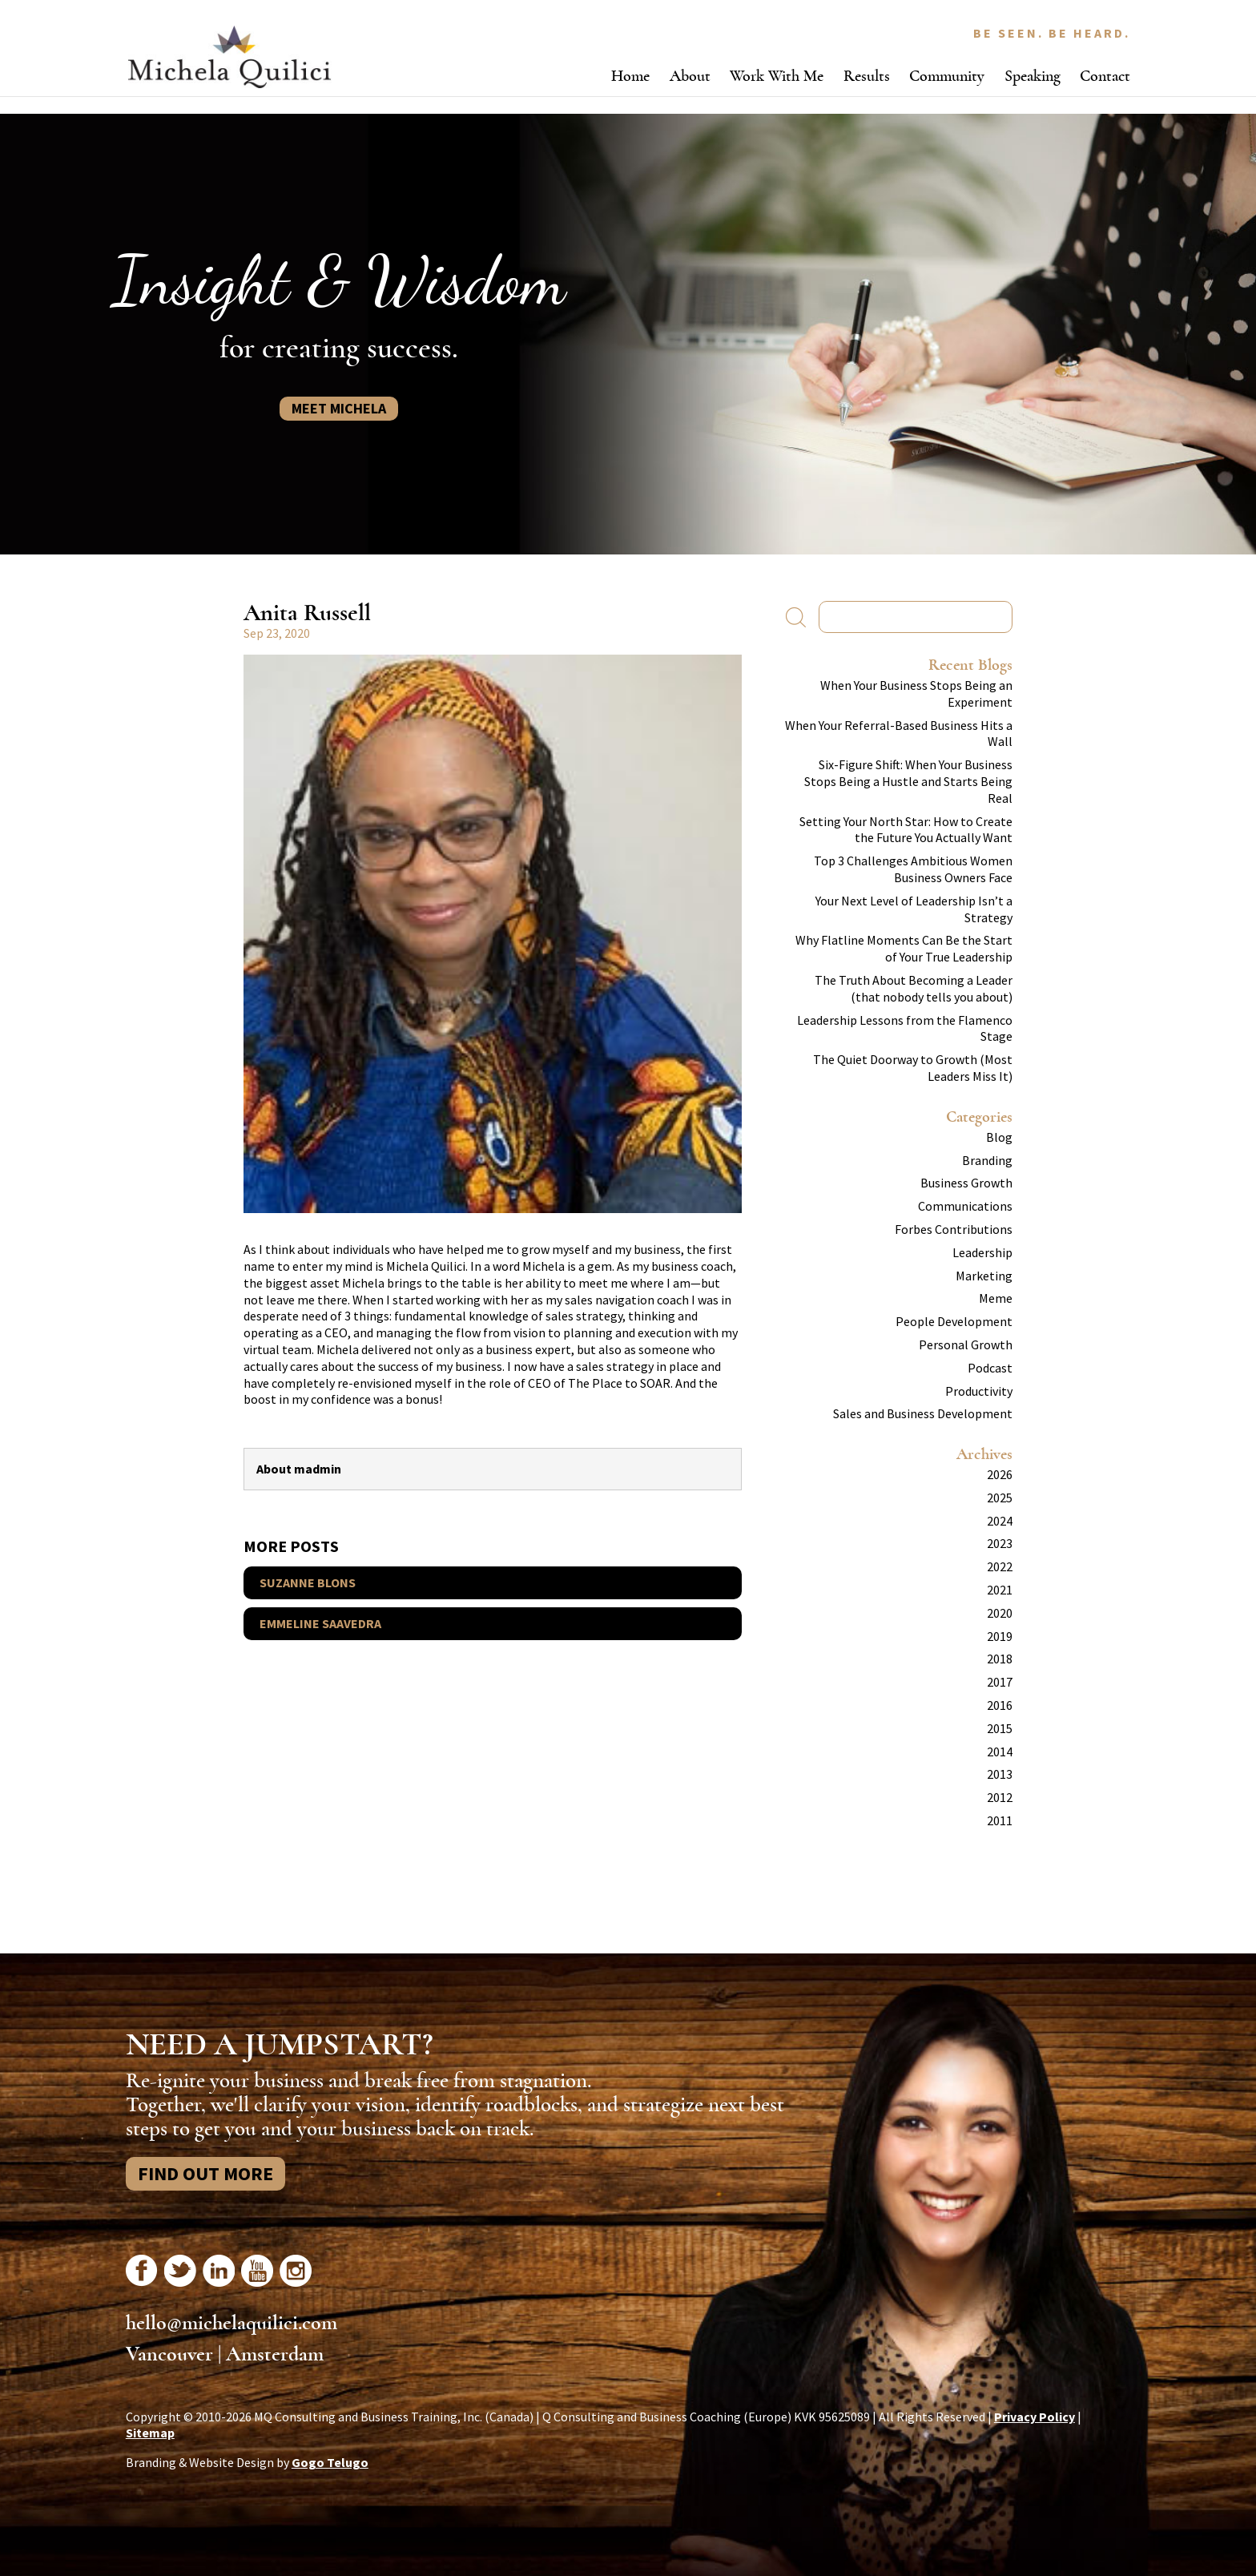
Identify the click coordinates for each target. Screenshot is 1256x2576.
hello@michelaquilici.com (231, 2323)
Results (866, 76)
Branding (987, 1160)
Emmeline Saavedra (320, 1623)
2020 (999, 1613)
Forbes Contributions (953, 1229)
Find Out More (205, 2173)
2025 (999, 1498)
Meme (995, 1298)
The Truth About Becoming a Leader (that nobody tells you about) (913, 988)
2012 (999, 1797)
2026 (999, 1474)
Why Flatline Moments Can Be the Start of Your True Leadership (903, 948)
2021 (999, 1590)
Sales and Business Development (922, 1413)
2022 (999, 1566)
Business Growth (966, 1183)
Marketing (984, 1276)
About (690, 76)
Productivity (978, 1391)
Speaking (1032, 76)
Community (946, 76)
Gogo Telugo (330, 2462)
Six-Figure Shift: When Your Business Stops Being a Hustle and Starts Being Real (908, 781)
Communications (965, 1206)
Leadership (982, 1252)
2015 (999, 1728)
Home (630, 76)
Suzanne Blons (308, 1582)
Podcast (990, 1368)
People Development (954, 1321)
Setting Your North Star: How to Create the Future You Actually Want (905, 829)
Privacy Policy (1034, 2417)
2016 (999, 1705)
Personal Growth (965, 1344)
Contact (1105, 76)
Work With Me (776, 76)
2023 (999, 1543)
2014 (999, 1752)
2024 (999, 1521)
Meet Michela (339, 408)
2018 (999, 1659)
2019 (999, 1636)
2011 (999, 1820)
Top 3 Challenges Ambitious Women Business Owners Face (913, 869)
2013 (999, 1774)
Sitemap (150, 2433)
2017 (999, 1682)
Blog (999, 1137)
